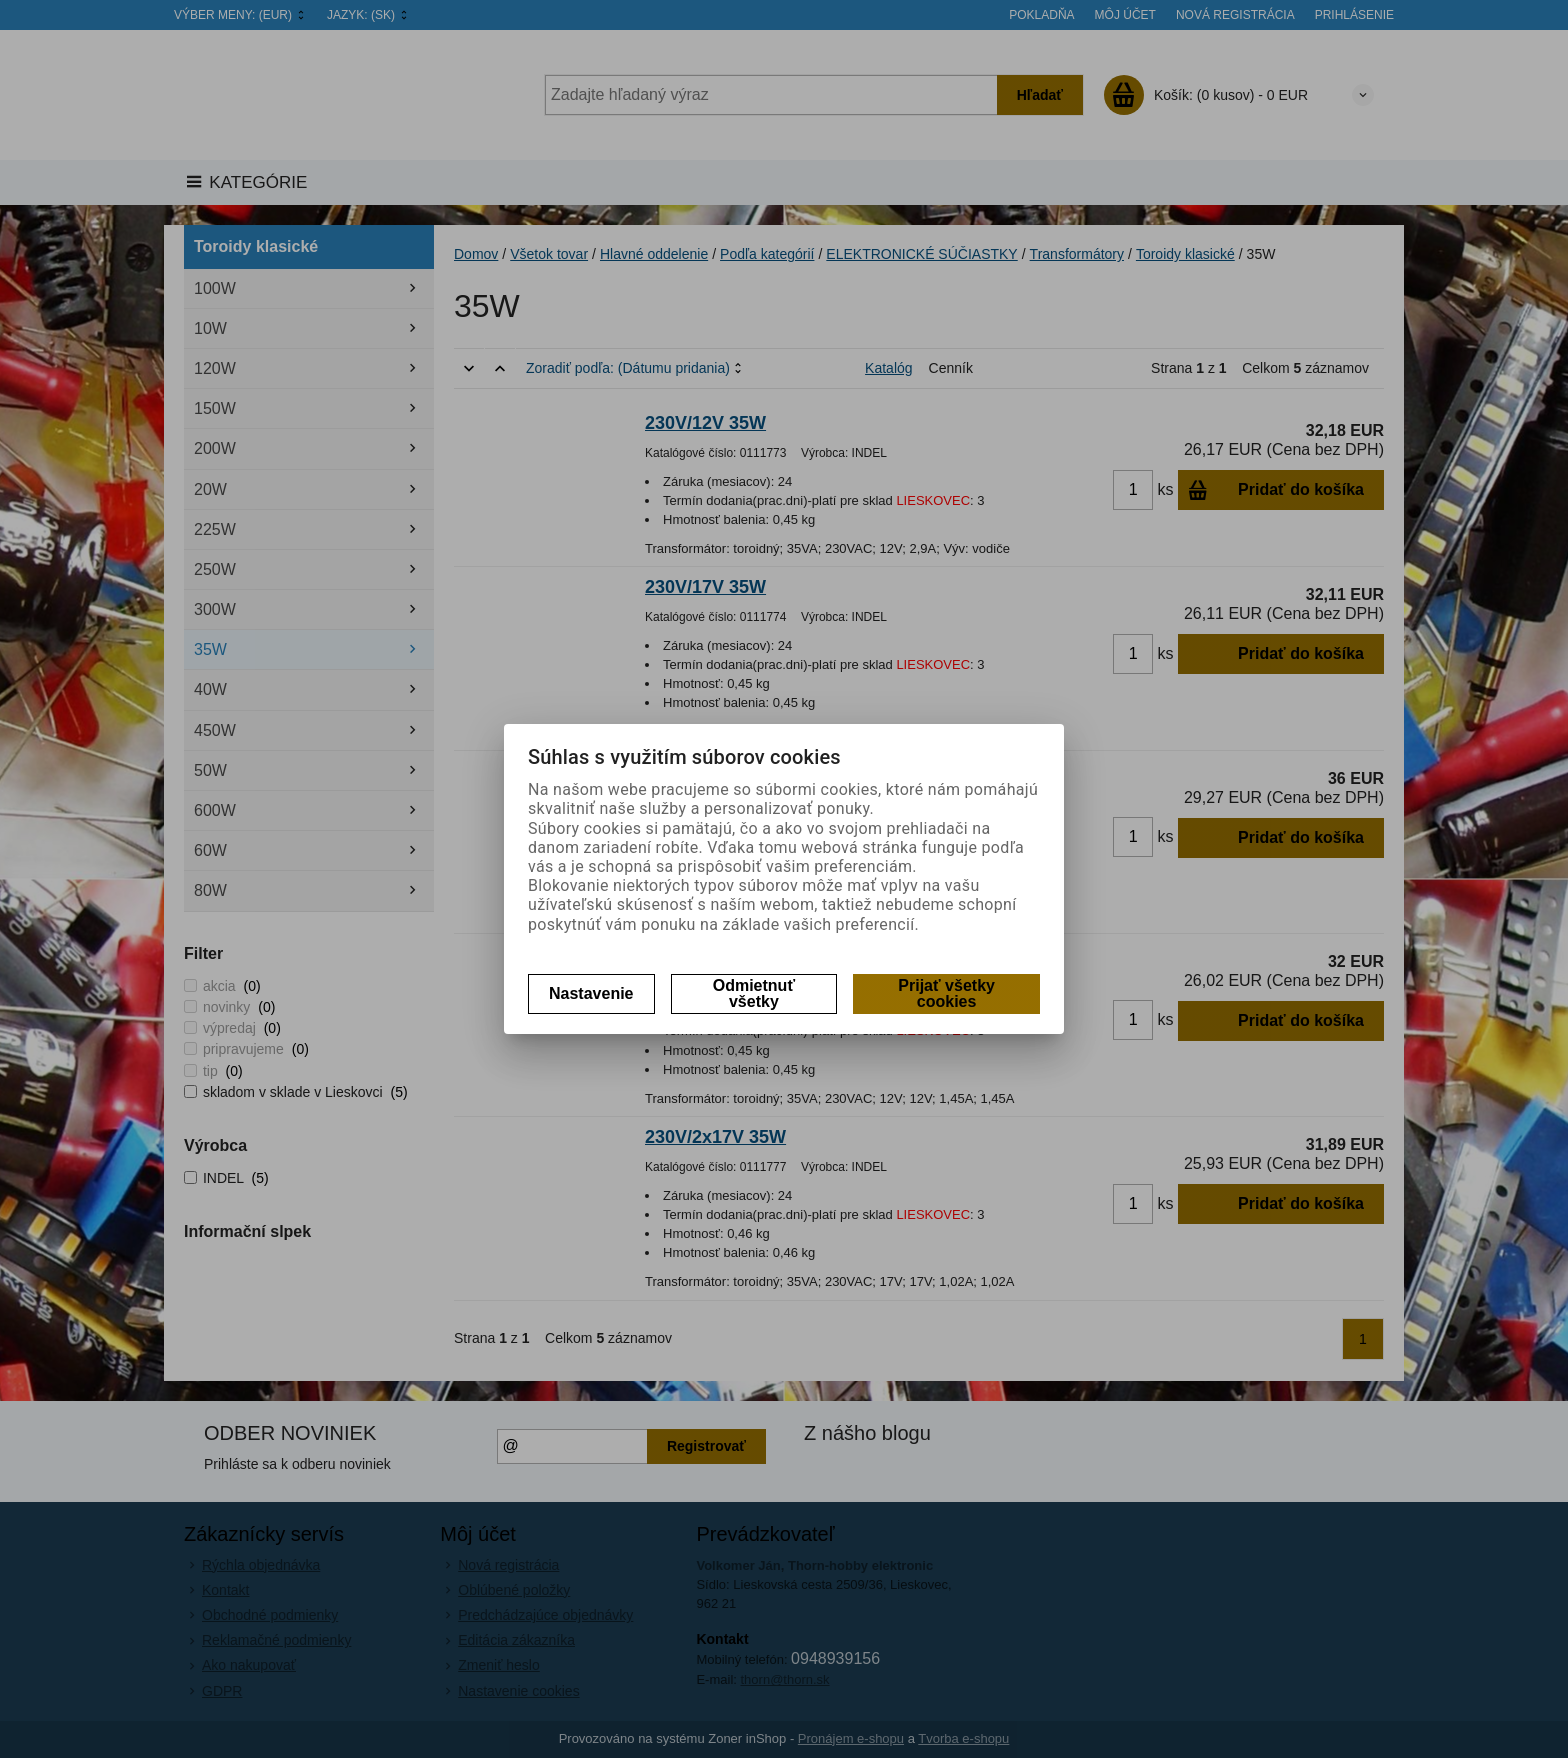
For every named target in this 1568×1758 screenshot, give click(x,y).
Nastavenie (591, 993)
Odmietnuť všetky (754, 993)
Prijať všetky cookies (946, 993)
